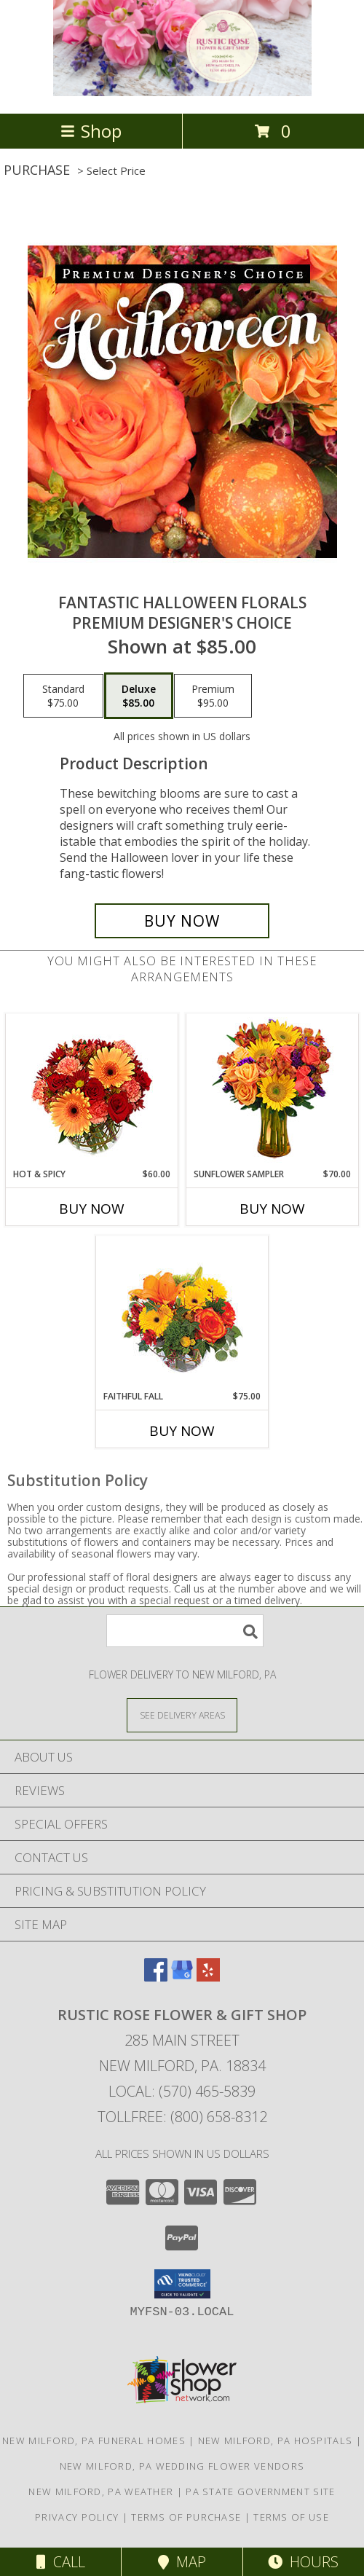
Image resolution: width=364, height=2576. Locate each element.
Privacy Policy (77, 2517)
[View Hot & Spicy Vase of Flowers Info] (92, 1091)
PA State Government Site (260, 2491)
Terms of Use (291, 2517)
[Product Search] (185, 1630)
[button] (182, 2283)
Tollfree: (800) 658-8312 (182, 2117)
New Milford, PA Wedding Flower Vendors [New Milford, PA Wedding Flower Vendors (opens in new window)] (182, 2466)
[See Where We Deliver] (182, 1714)
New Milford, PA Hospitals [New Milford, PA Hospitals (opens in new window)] (275, 2440)
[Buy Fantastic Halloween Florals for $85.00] (182, 920)
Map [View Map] (182, 2562)
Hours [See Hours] (303, 2562)
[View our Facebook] (155, 1976)
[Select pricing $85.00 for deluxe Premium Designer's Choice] (138, 696)
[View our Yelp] (208, 1976)
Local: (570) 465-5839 (182, 2091)
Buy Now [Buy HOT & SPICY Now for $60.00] (91, 1208)
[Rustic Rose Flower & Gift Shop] (182, 92)
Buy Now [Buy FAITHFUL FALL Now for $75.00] (182, 1430)
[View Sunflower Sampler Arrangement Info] (272, 1091)
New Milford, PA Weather (100, 2491)
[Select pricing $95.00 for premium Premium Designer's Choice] (213, 696)
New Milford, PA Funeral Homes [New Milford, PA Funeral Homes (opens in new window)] (94, 2440)
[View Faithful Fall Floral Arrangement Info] (182, 1313)
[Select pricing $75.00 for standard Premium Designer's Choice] (63, 696)
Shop (91, 131)
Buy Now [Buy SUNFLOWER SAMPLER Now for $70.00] (272, 1208)
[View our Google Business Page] (182, 1976)
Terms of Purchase (186, 2517)
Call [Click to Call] (60, 2562)
